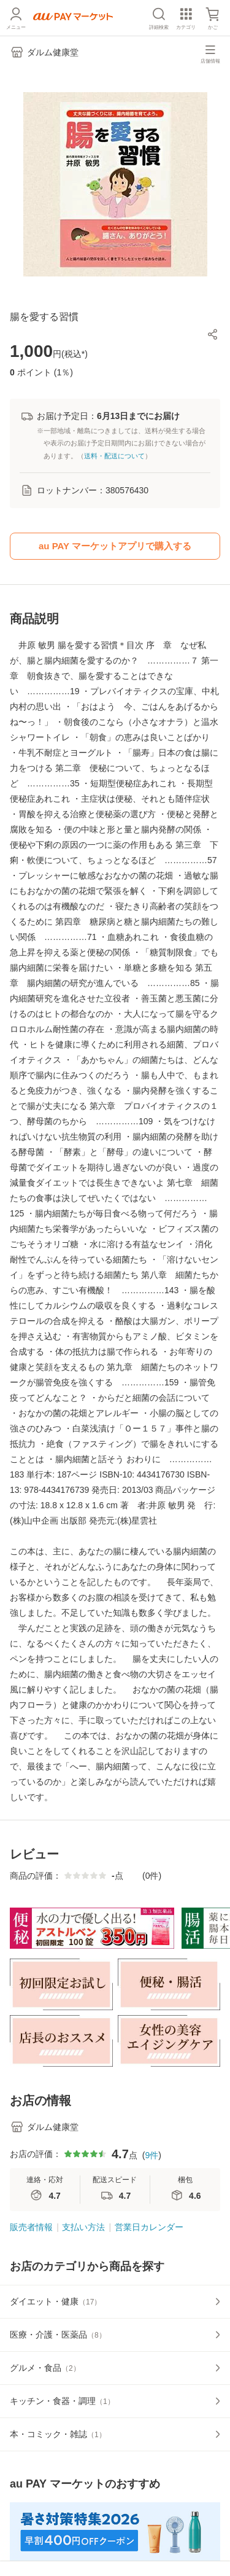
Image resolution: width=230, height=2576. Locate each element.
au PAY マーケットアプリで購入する (115, 546)
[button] (212, 334)
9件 (151, 2155)
